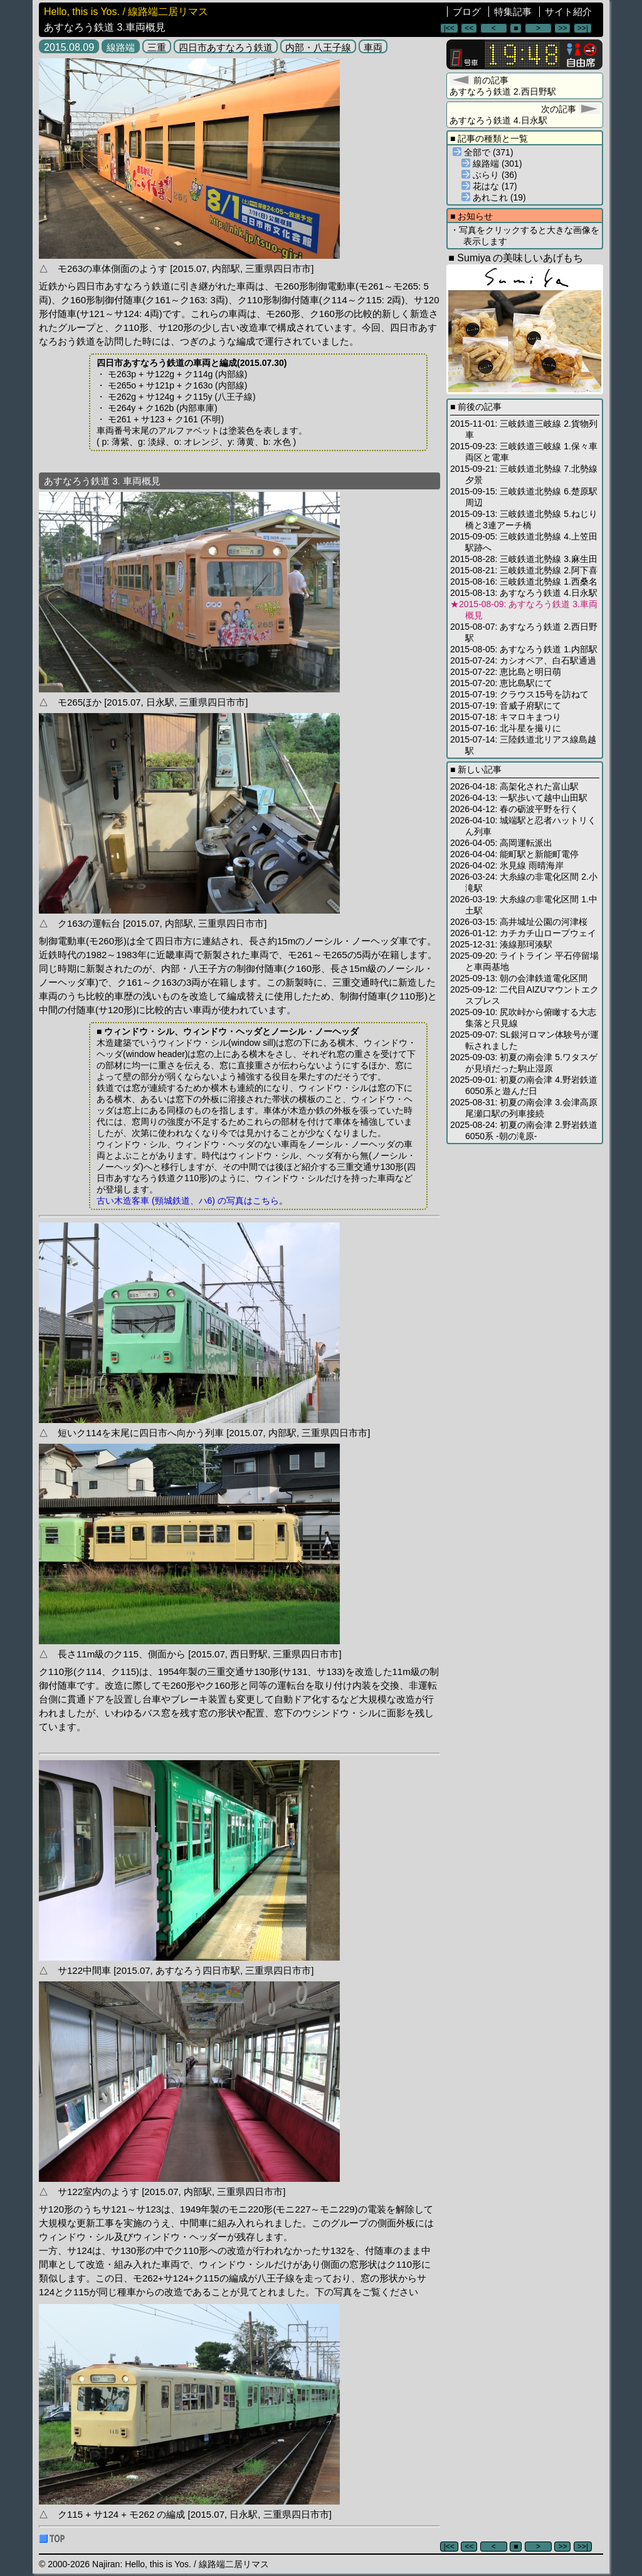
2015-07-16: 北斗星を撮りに (505, 728)
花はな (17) (489, 186)
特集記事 (513, 11)
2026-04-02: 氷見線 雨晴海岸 (507, 865)
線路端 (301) (491, 164)
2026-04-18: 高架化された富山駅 (514, 786)
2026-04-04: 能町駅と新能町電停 (514, 854)
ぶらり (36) (489, 175)
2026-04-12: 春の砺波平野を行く (514, 809)
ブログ (467, 11)
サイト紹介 (568, 11)
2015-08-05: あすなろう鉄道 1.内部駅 (523, 649)
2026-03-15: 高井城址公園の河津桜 (518, 922)
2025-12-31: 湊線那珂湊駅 (501, 944)
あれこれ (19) (493, 197)
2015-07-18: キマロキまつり (505, 717)
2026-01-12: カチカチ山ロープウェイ (523, 933)
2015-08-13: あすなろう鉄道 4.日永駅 (523, 593)
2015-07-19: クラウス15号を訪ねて (519, 694)
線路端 (121, 47)
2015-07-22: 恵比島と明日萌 (505, 672)
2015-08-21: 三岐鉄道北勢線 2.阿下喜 (523, 570)
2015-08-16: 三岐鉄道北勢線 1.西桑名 (523, 581)
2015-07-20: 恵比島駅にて (501, 683)
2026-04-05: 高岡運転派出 (501, 843)
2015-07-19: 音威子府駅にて (505, 706)
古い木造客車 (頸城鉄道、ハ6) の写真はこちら (188, 1201)
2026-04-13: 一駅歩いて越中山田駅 (518, 798)
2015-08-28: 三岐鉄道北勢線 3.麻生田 (523, 559)
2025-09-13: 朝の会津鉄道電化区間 (518, 978)
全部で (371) (483, 152)
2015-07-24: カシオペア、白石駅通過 (523, 660)
